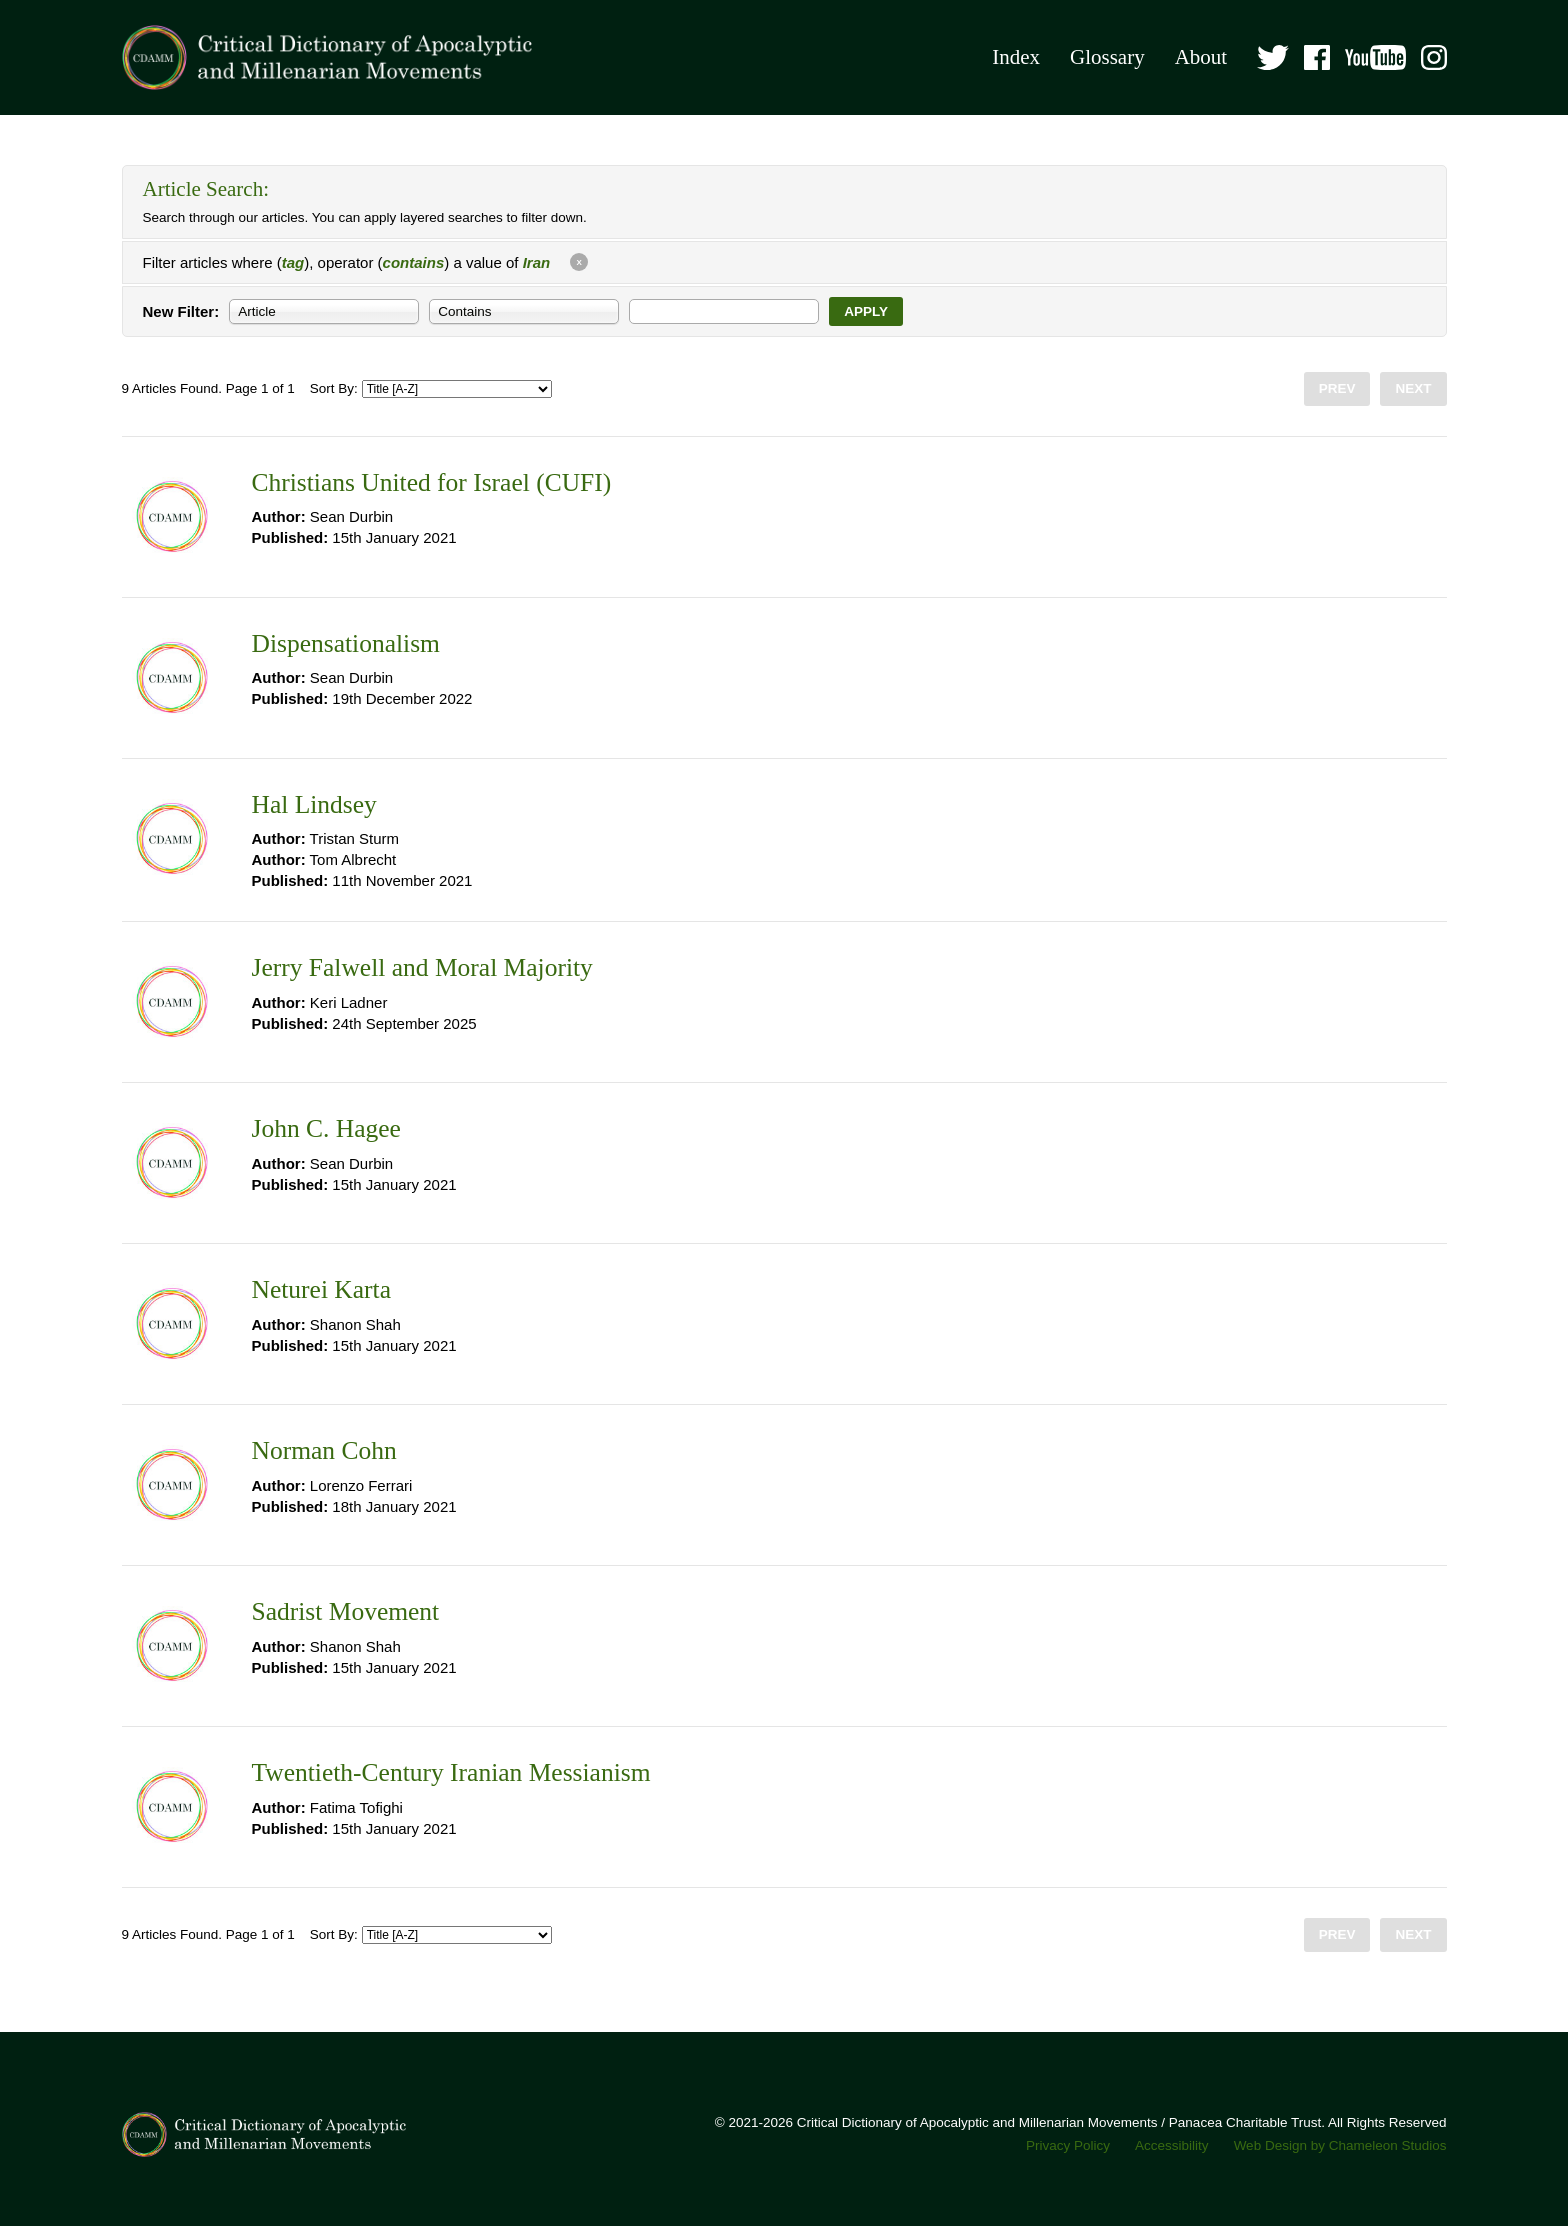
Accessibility (1172, 2145)
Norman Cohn (324, 1450)
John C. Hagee (326, 1128)
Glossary (1107, 57)
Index (1016, 57)
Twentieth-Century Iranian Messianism (451, 1772)
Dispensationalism (346, 643)
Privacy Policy (1068, 2145)
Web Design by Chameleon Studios (1340, 2145)
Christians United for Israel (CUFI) (432, 482)
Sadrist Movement (346, 1611)
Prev (1337, 388)
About (1201, 57)
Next (1413, 388)
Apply (866, 311)
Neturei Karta (321, 1289)
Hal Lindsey (314, 804)
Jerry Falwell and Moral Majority (422, 967)
